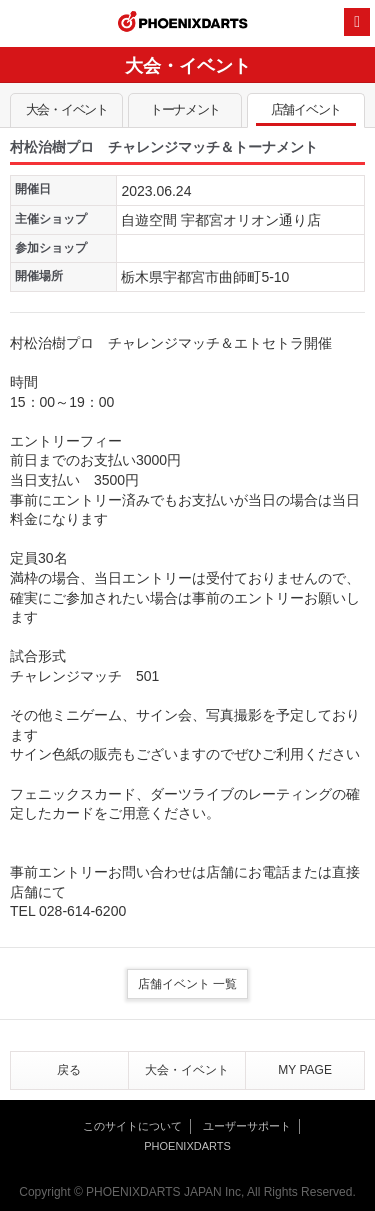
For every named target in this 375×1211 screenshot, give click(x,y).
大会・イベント (66, 114)
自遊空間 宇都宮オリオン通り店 (221, 220)
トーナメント (184, 114)
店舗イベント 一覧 (187, 984)
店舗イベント (306, 114)
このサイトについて (132, 1126)
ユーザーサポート (247, 1126)
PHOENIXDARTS (183, 24)
